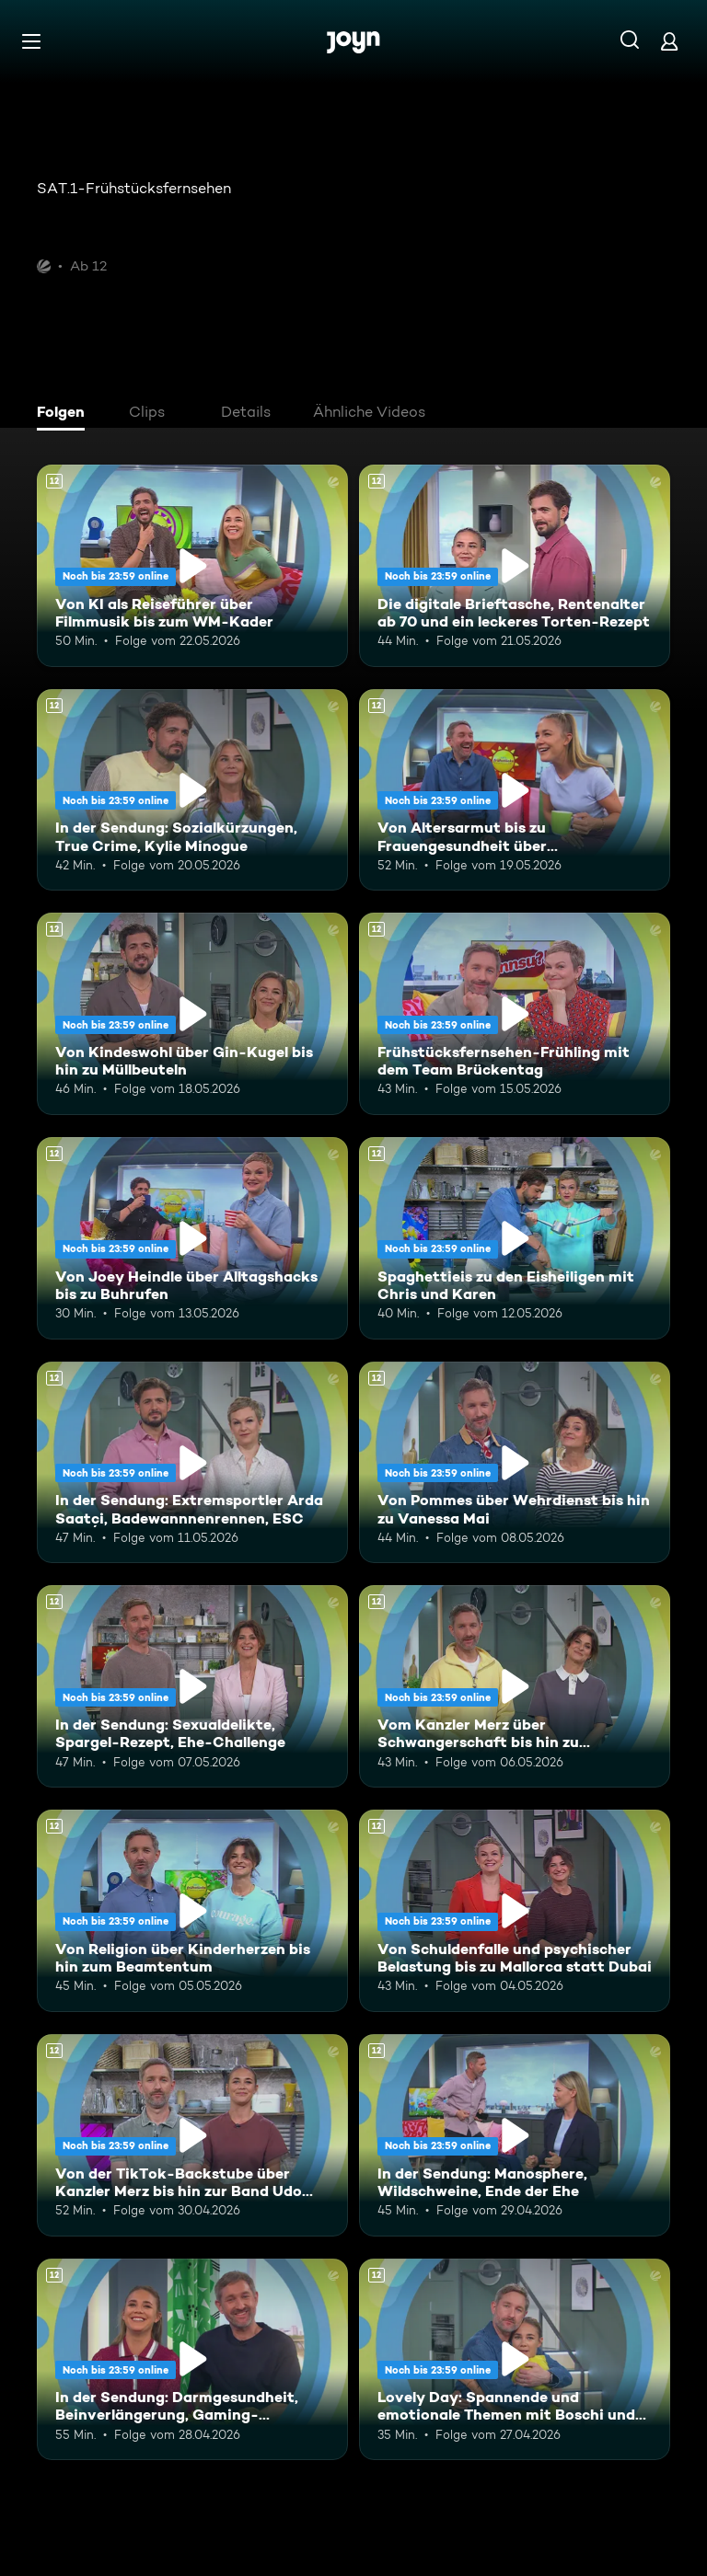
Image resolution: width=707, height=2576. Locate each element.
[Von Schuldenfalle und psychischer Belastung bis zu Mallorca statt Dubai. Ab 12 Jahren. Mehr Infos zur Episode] (514, 1911)
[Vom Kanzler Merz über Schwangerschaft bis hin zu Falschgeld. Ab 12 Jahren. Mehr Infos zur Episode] (514, 1686)
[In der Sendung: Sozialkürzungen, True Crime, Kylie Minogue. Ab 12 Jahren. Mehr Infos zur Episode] (192, 790)
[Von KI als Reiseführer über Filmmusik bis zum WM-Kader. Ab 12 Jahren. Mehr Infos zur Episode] (192, 566)
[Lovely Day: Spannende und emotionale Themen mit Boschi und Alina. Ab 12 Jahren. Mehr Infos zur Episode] (514, 2360)
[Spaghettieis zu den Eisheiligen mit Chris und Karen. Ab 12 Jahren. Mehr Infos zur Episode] (514, 1238)
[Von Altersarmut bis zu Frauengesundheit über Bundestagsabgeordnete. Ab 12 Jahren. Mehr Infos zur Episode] (514, 790)
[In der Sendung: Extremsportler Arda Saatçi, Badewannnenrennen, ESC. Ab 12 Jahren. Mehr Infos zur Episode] (192, 1463)
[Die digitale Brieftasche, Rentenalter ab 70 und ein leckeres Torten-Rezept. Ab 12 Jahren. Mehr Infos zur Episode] (514, 566)
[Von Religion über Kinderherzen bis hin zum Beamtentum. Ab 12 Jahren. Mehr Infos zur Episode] (192, 1911)
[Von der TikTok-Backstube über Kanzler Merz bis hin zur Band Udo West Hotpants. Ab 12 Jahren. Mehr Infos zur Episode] (192, 2135)
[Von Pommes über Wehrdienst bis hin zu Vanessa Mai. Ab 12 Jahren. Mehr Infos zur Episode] (514, 1463)
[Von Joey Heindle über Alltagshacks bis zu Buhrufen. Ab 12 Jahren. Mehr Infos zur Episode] (192, 1238)
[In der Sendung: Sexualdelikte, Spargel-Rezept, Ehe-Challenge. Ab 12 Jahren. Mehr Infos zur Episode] (192, 1686)
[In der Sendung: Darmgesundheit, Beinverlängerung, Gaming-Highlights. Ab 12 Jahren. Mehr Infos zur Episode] (192, 2360)
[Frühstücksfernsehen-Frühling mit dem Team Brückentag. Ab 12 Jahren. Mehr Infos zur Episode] (514, 1014)
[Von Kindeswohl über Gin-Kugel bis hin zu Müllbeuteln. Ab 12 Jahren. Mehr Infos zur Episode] (192, 1014)
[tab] (65, 414)
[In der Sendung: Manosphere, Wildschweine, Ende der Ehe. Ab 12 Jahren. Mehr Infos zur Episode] (514, 2135)
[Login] (669, 41)
